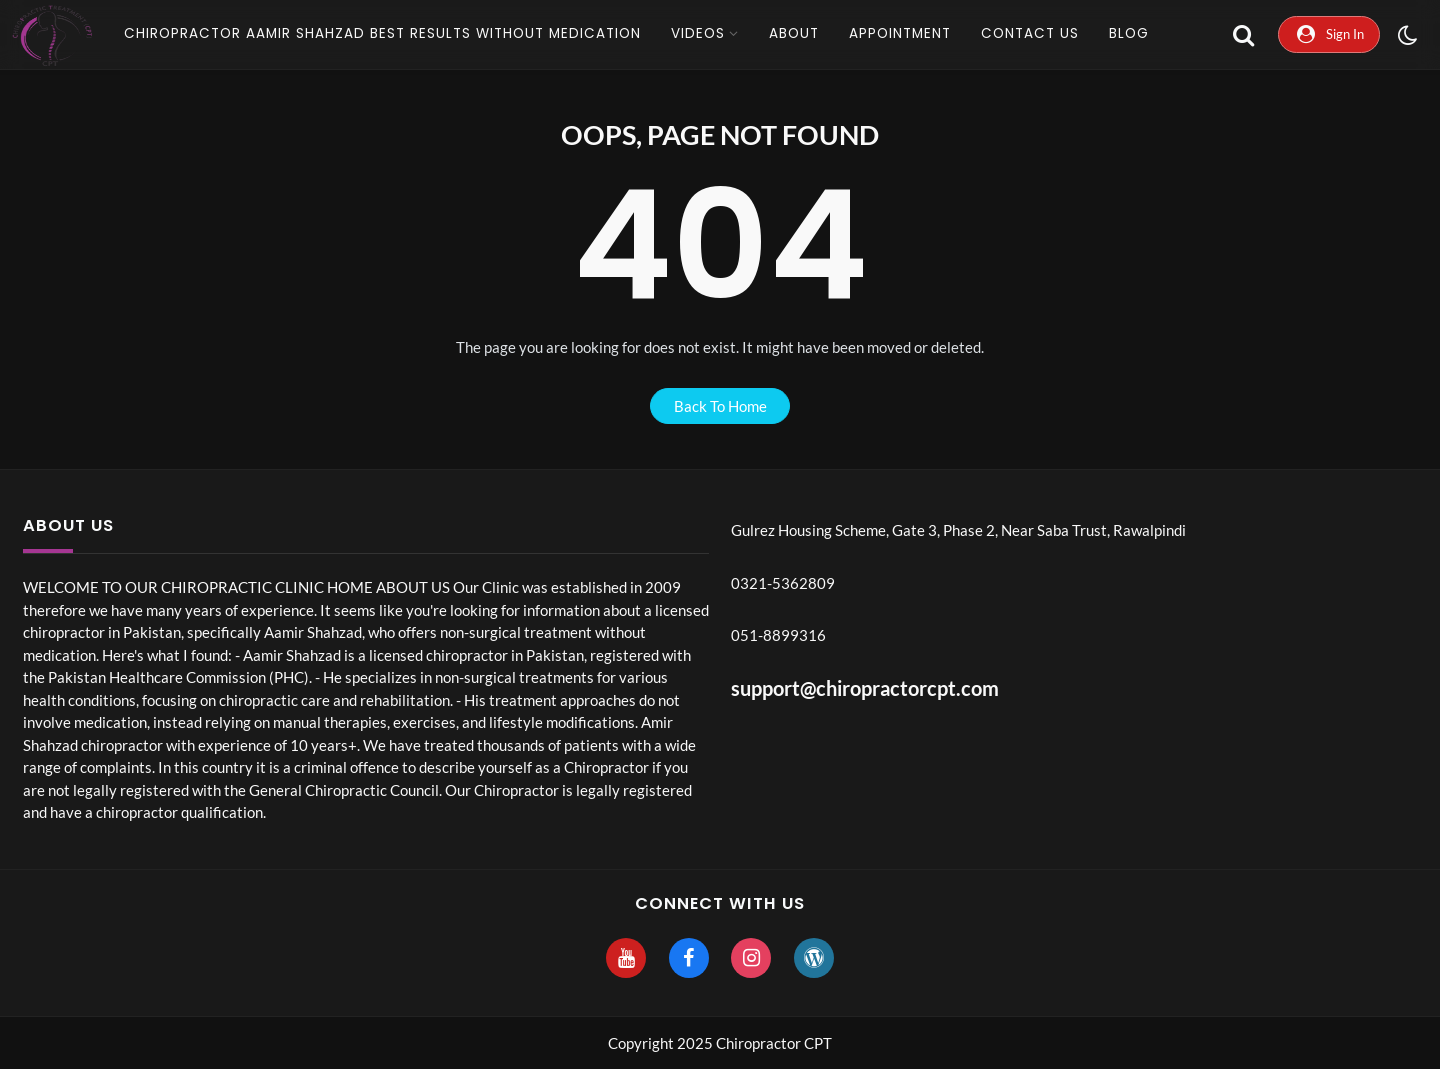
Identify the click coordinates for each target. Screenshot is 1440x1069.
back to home (720, 406)
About (794, 33)
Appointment (900, 33)
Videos (698, 33)
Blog (1129, 33)
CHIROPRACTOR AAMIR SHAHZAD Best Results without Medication (382, 33)
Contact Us (1030, 33)
